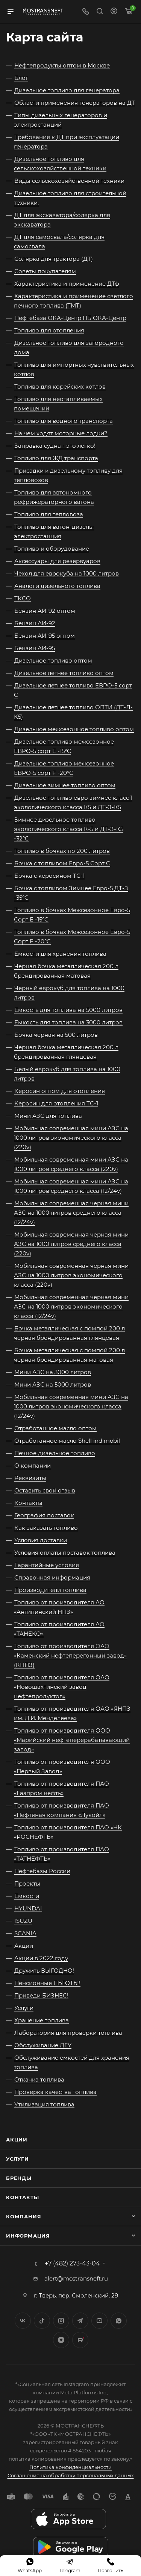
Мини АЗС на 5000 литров (52, 1384)
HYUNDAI (28, 1908)
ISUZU (23, 1920)
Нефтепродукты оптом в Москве (62, 65)
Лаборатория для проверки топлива (68, 2032)
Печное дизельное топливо (54, 1453)
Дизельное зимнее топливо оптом (64, 785)
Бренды (19, 2178)
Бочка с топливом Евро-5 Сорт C (62, 863)
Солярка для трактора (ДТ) (53, 258)
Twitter (42, 2321)
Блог (21, 77)
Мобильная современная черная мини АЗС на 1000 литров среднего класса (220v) (71, 1244)
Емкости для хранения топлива (60, 953)
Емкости (26, 1895)
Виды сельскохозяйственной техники (69, 180)
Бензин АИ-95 (34, 648)
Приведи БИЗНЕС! (41, 1995)
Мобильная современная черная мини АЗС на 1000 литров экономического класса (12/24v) (71, 1306)
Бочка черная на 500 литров (56, 1034)
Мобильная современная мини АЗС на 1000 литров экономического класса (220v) (71, 1138)
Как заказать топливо (46, 1527)
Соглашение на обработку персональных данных (71, 2475)
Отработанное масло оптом (55, 1428)
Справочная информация (52, 1577)
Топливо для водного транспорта (63, 420)
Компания (23, 2216)
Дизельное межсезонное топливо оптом (74, 729)
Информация (28, 2236)
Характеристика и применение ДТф (66, 283)
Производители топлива (50, 1589)
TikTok (80, 2340)
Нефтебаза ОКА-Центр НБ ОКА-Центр (70, 317)
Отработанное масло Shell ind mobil (67, 1440)
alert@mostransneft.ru (76, 2278)
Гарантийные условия (46, 1565)
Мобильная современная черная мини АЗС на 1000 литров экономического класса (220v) (71, 1275)
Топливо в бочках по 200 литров (62, 850)
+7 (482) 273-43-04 (72, 2264)
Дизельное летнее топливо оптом (64, 673)
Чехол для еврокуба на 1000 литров (66, 573)
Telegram (80, 2321)
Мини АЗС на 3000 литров (52, 1372)
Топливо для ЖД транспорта (56, 458)
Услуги (23, 2007)
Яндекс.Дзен (61, 2340)
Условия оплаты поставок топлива (64, 1552)
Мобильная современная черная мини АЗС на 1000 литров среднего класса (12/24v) (71, 1213)
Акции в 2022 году (41, 1958)
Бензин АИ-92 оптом (44, 610)
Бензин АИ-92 (34, 623)
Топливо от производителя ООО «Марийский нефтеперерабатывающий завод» (72, 1740)
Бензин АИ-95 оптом (44, 635)
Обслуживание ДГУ (42, 2045)
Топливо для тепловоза (48, 514)
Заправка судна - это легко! (55, 445)
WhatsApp (119, 2321)
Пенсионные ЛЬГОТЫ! (47, 1983)
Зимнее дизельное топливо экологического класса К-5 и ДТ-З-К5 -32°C (68, 829)
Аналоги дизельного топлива (57, 585)
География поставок (44, 1515)
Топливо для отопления (49, 330)
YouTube (99, 2321)
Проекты (27, 1883)
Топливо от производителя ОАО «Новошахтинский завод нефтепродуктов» (61, 1687)
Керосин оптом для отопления (59, 1090)
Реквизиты (30, 1478)
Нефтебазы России (42, 1871)
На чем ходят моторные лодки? (61, 433)
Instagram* (61, 2321)
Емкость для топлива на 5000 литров (68, 1009)
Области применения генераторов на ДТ (74, 102)
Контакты (28, 1502)
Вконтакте (23, 2321)
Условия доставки (40, 1540)
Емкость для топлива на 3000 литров (68, 1022)
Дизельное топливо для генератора (67, 90)
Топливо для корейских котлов (60, 386)
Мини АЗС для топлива (48, 1115)
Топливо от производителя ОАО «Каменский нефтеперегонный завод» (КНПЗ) (70, 1655)
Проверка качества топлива (55, 2091)
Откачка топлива (39, 2079)
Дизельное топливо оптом (53, 660)
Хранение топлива (41, 2020)
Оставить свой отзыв (44, 1490)
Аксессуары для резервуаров (57, 561)
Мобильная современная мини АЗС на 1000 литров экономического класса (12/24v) (71, 1406)
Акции (23, 1945)
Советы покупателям (45, 271)
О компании (32, 1465)
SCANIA (25, 1933)
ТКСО (22, 598)
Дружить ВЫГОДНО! (44, 1970)
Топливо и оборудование (51, 548)
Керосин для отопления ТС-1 (56, 1103)
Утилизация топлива (44, 2104)
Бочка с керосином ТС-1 (49, 875)
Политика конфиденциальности (70, 2467)
